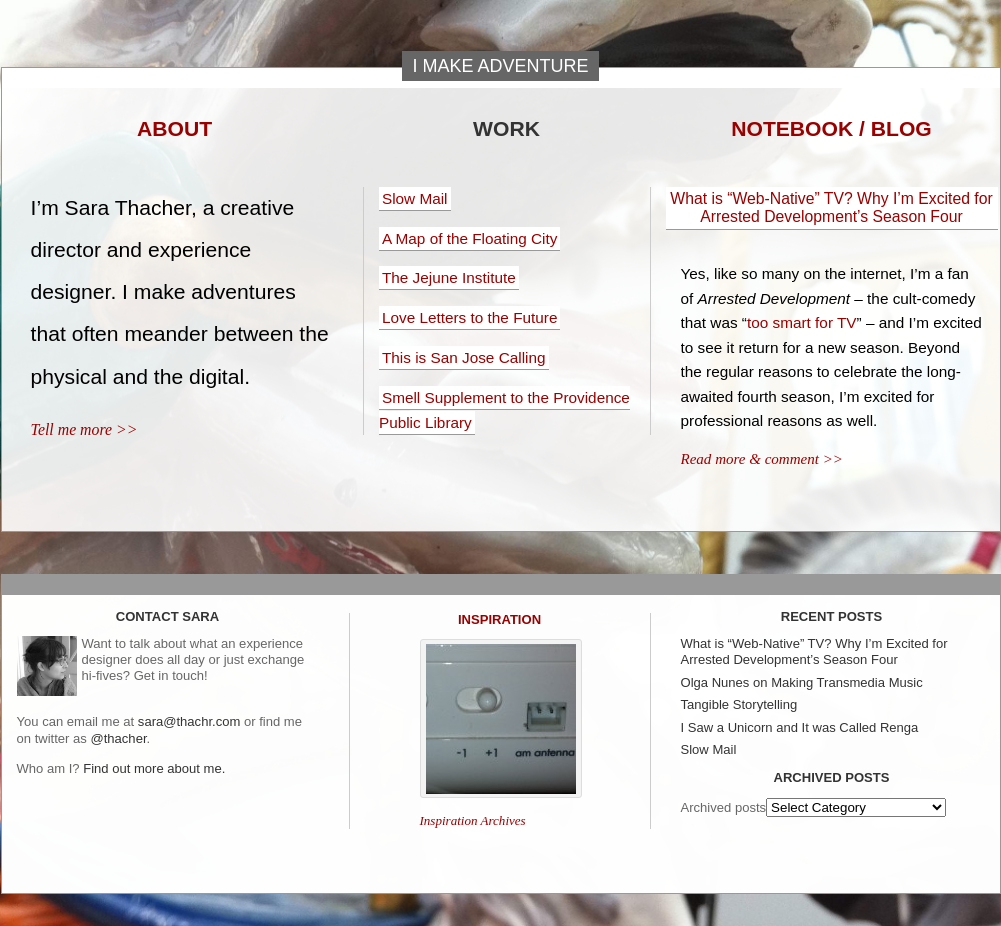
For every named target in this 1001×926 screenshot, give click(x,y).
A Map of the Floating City (470, 238)
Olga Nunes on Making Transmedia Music (802, 682)
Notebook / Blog (831, 128)
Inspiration (499, 619)
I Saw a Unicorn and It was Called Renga (800, 727)
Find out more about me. (154, 768)
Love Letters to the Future (470, 317)
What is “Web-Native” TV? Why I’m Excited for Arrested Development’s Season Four (831, 207)
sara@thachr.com (189, 721)
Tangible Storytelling (739, 704)
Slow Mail (415, 198)
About (174, 128)
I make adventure (500, 66)
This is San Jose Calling (464, 357)
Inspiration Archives (473, 820)
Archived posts (724, 807)
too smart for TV (802, 322)
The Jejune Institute (449, 277)
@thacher (118, 738)
